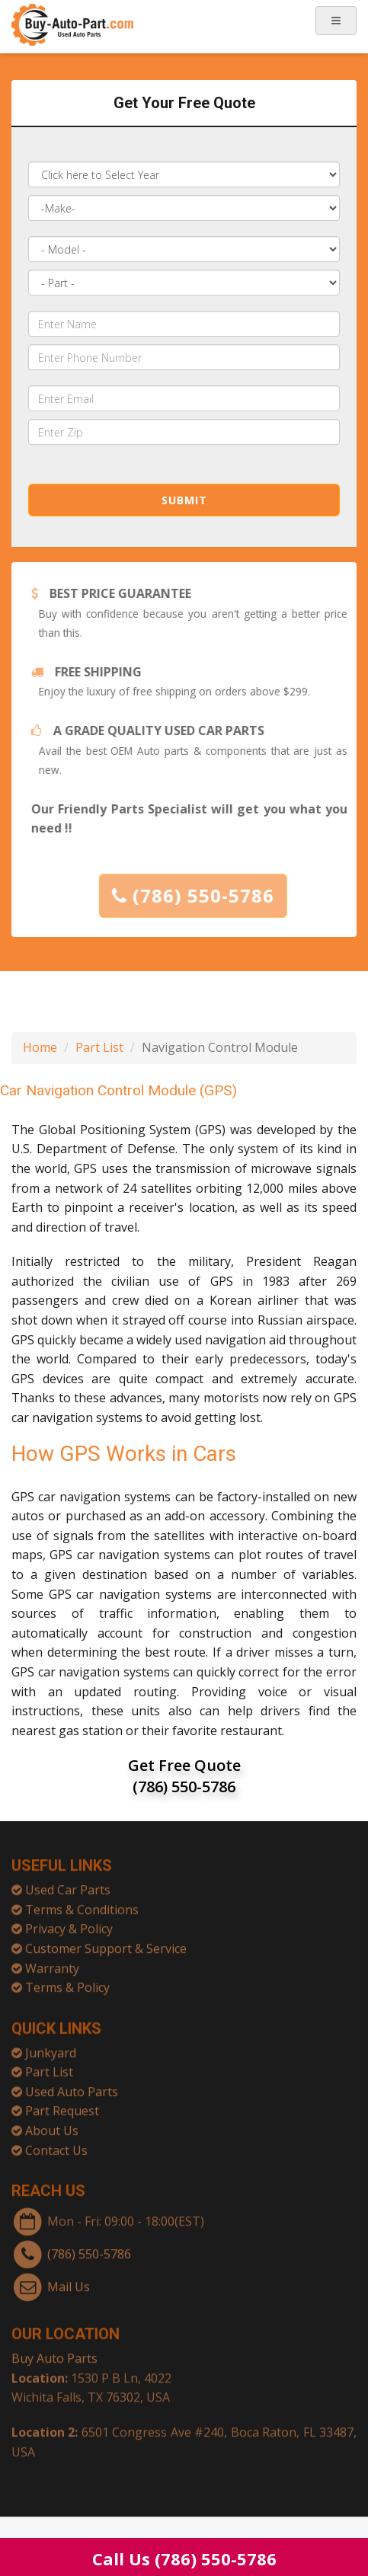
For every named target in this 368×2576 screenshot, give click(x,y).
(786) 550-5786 (198, 895)
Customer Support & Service (106, 1943)
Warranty (52, 1962)
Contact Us (56, 2145)
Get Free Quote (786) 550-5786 (184, 1776)
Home (40, 1047)
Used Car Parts (67, 1884)
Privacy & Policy (69, 1923)
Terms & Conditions (82, 1904)
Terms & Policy (67, 1982)
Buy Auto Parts (54, 2352)
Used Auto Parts (71, 2086)
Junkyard (50, 2047)
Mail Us (68, 2280)
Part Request (62, 2105)
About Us (51, 2125)
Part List (99, 1047)
